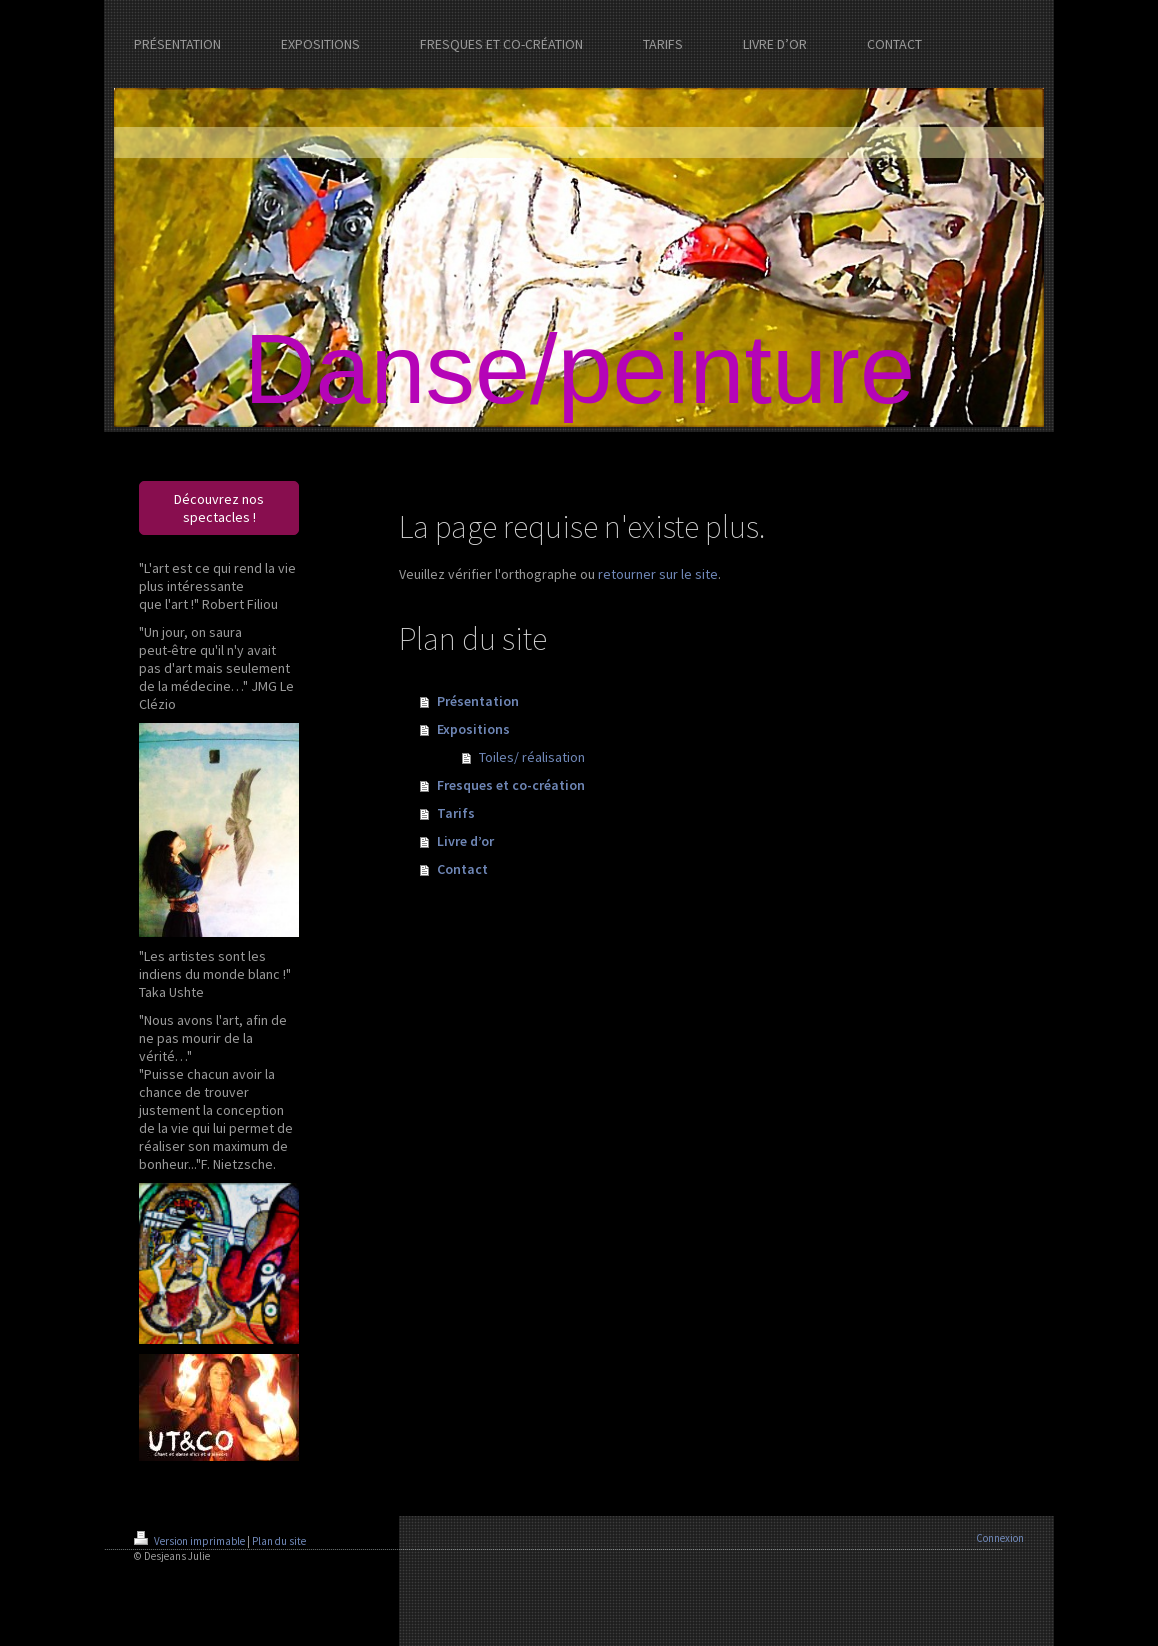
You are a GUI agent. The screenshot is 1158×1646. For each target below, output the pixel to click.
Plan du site (279, 1541)
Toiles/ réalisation (532, 757)
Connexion (1000, 1538)
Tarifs (456, 813)
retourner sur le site (658, 574)
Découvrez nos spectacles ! (219, 508)
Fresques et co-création (511, 785)
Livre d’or (465, 841)
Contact (462, 869)
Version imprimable (190, 1541)
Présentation (478, 701)
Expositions (473, 729)
